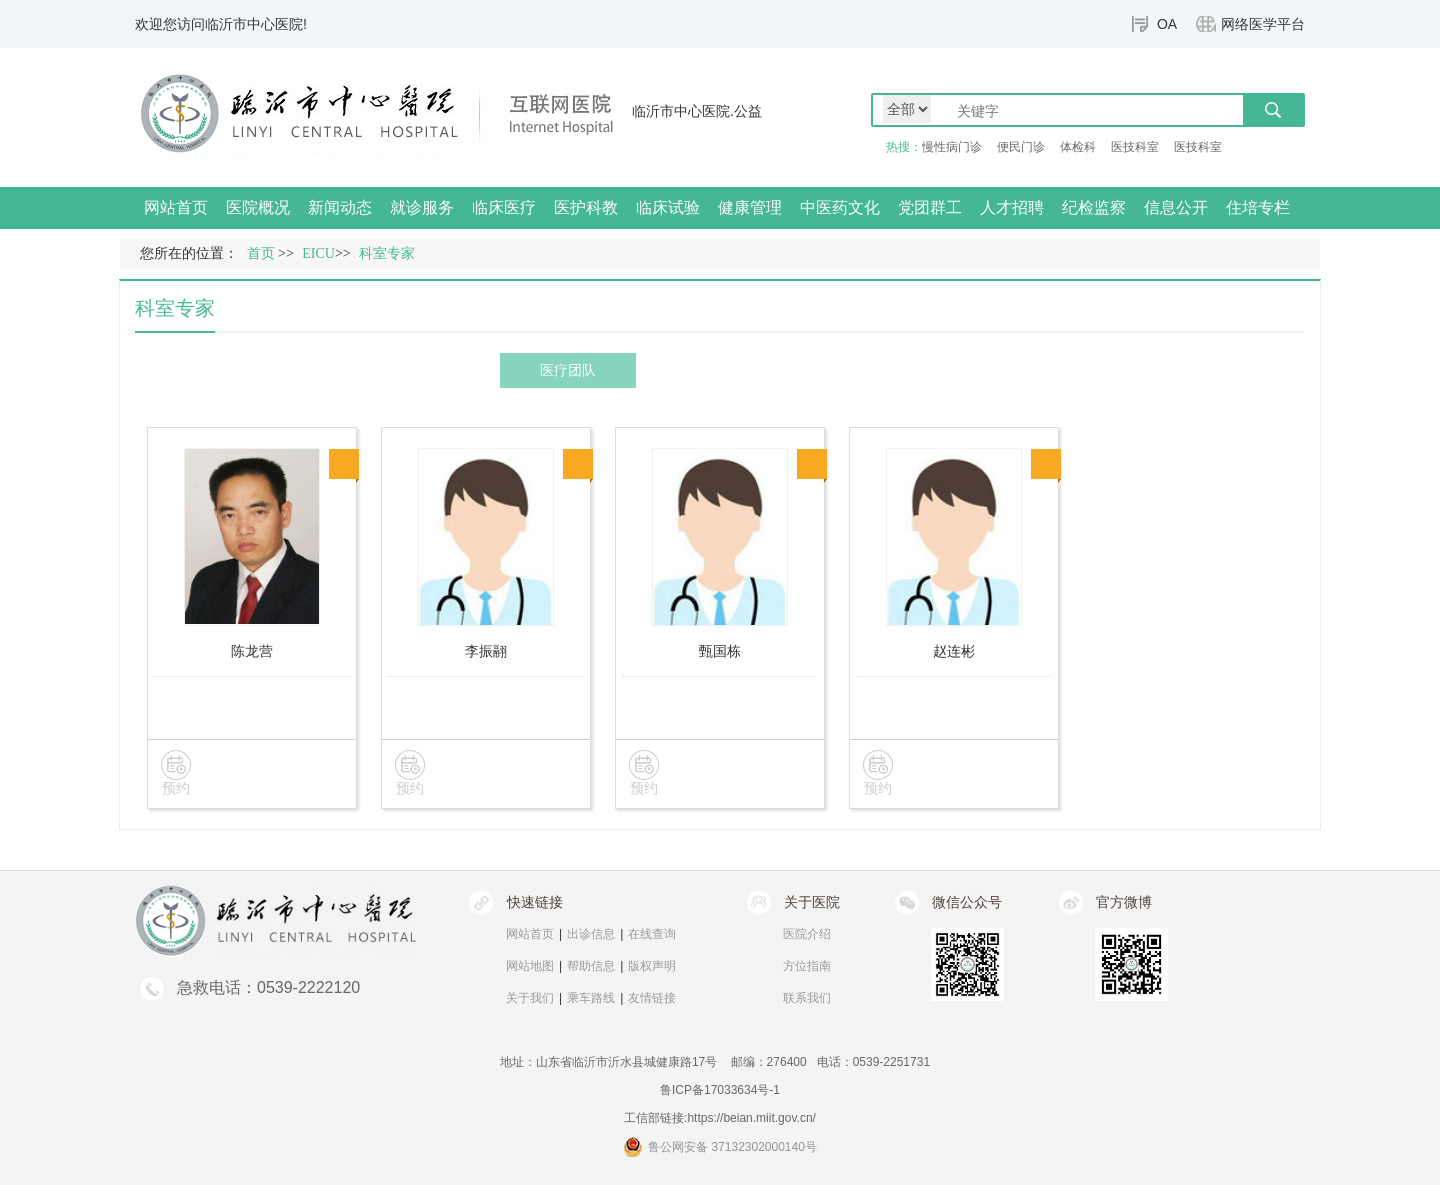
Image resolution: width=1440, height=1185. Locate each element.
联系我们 (807, 998)
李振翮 (486, 651)
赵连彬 (954, 651)
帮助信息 (591, 966)
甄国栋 (720, 651)
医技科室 (1135, 147)
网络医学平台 (1263, 24)
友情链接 (652, 998)
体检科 (1078, 147)
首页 (261, 253)
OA (1167, 24)
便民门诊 (1021, 147)
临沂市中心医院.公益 (697, 111)
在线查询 (652, 934)
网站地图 (530, 966)
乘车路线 (591, 998)
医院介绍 (807, 934)
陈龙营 (252, 651)
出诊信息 (591, 934)
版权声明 (652, 966)
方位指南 (807, 966)
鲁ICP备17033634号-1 (720, 1090)
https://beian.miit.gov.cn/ (751, 1118)
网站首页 (176, 207)
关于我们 (530, 998)
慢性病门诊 (952, 147)
